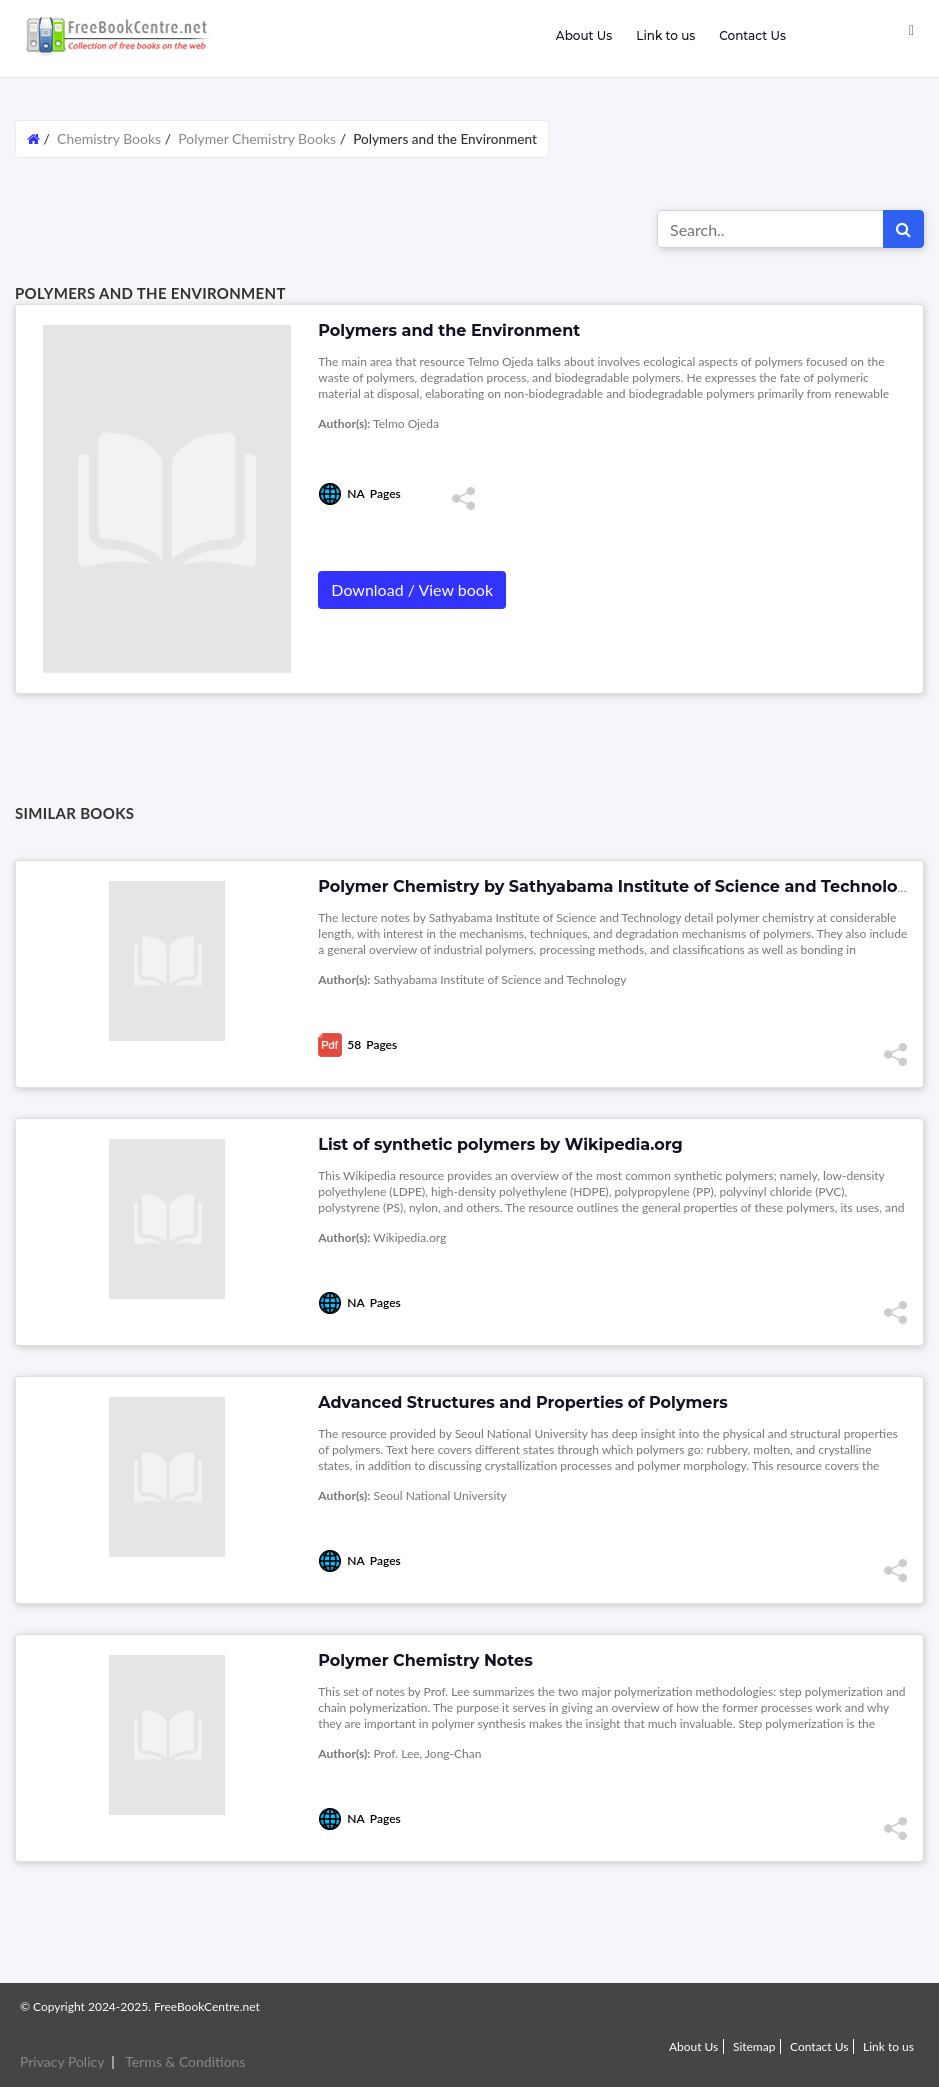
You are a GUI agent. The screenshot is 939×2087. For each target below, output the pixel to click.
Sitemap (754, 2046)
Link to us (665, 35)
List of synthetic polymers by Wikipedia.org (500, 1144)
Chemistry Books (109, 138)
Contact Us (752, 35)
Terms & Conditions (185, 2061)
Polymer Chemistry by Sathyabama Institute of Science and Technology (618, 886)
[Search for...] (770, 229)
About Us (584, 35)
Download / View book (412, 589)
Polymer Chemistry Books (257, 138)
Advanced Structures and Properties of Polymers (522, 1402)
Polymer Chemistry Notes (425, 1660)
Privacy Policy (62, 2061)
